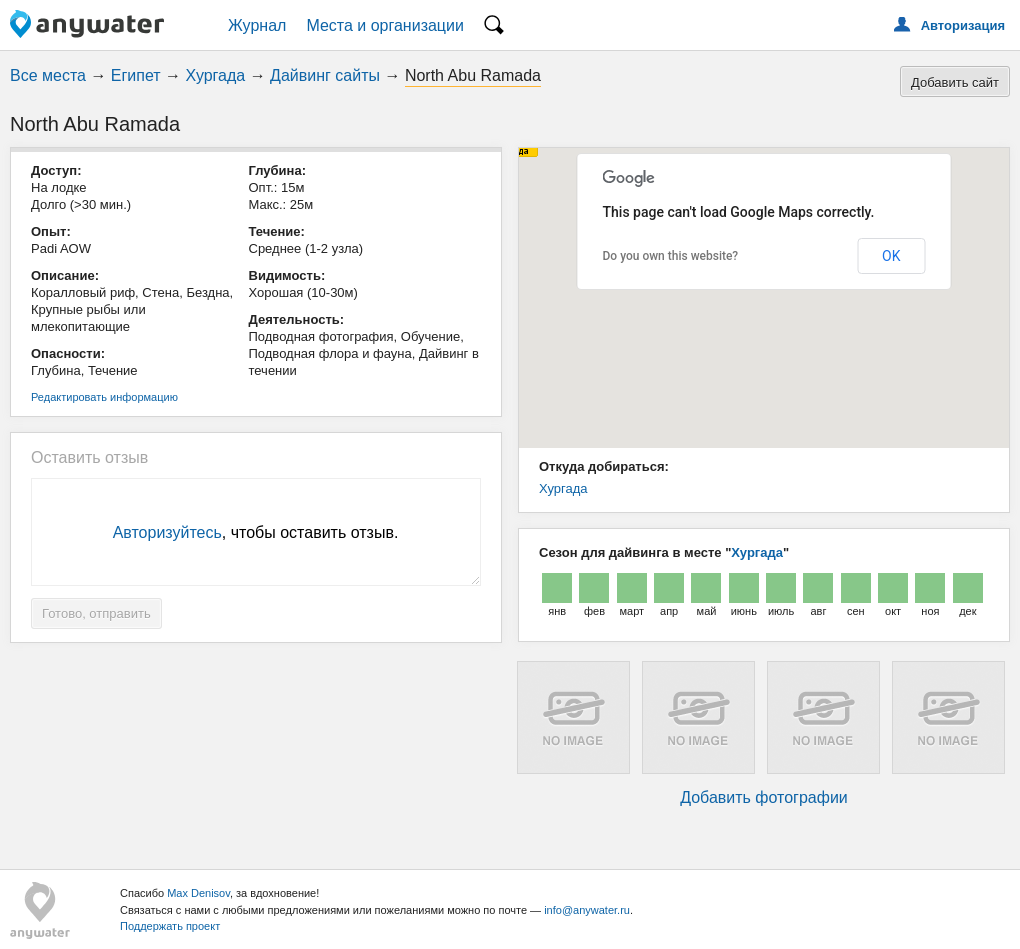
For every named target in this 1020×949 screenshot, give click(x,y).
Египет (136, 75)
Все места (48, 75)
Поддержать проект (170, 926)
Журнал (257, 25)
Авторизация (963, 25)
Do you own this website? (671, 256)
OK (891, 256)
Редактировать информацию (104, 397)
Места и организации (385, 25)
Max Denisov (198, 893)
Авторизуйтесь (167, 532)
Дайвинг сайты (325, 75)
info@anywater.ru (587, 910)
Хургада (216, 75)
